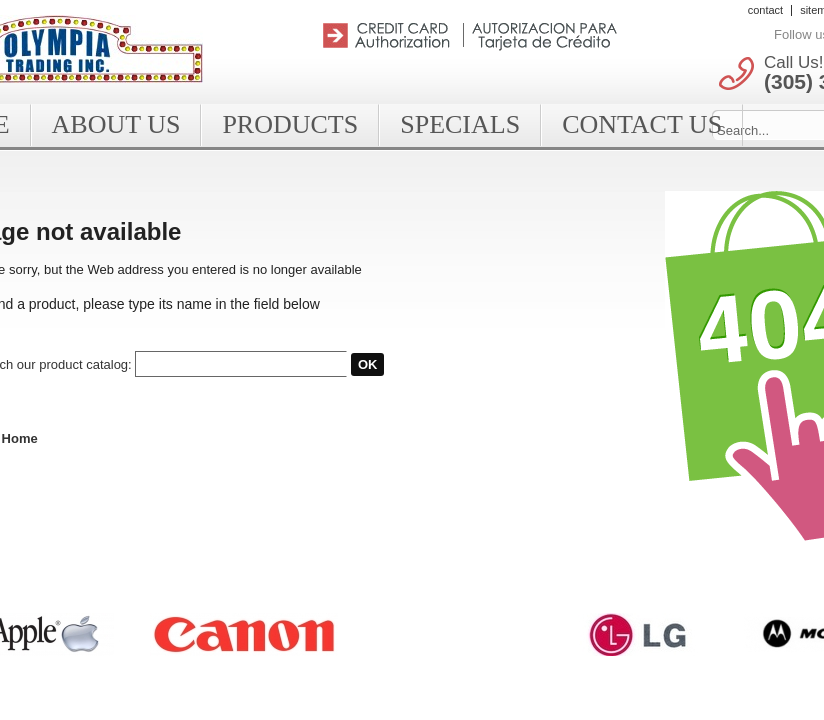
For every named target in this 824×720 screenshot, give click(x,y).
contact (765, 10)
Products (290, 124)
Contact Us (642, 124)
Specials (460, 124)
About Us (116, 124)
